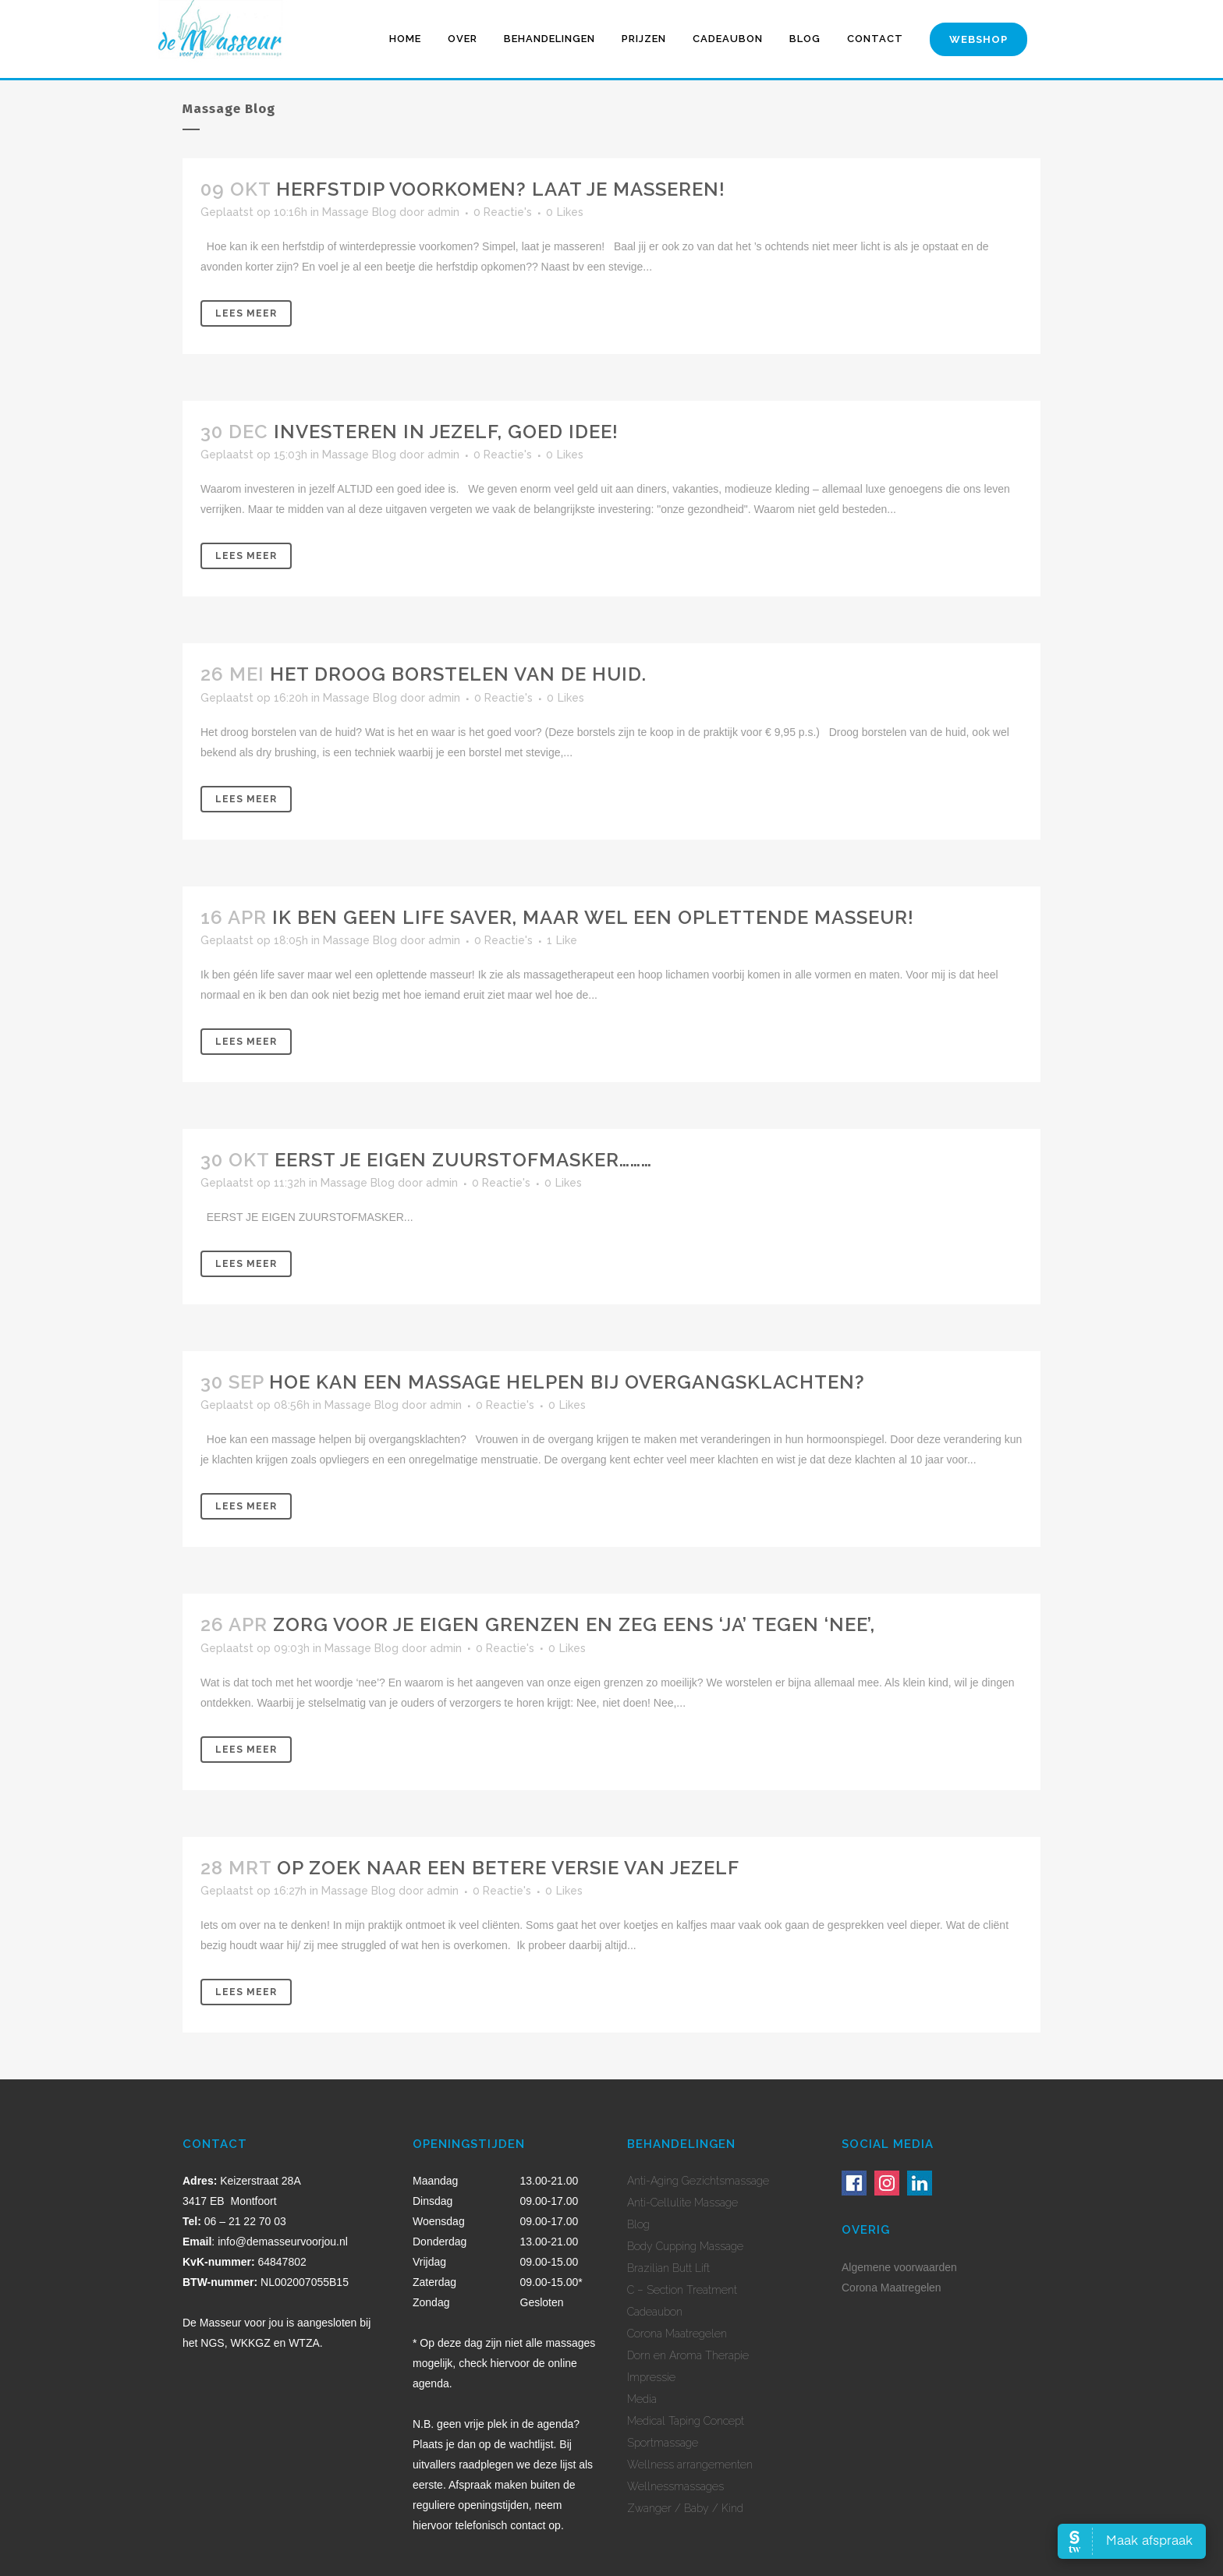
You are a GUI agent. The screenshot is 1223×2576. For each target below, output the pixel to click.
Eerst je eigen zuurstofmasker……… (463, 1159)
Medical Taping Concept (685, 2421)
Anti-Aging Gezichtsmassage (698, 2180)
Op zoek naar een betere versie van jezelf (508, 1867)
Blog (638, 2224)
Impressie (651, 2377)
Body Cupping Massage (685, 2246)
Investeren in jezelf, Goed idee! (446, 431)
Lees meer (246, 313)
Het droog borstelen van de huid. (458, 674)
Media (642, 2399)
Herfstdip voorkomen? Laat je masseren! (500, 189)
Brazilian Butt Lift (668, 2268)
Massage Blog (359, 212)
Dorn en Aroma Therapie (688, 2355)
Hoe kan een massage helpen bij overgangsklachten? (567, 1382)
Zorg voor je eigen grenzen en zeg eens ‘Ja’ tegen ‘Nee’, (574, 1624)
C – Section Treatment (682, 2290)
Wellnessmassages (675, 2486)
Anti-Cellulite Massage (682, 2202)
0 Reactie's (502, 212)
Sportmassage (662, 2442)
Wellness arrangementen (690, 2464)
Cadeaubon (654, 2311)
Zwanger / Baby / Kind (685, 2508)
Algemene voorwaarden (899, 2267)
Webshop (978, 39)
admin (443, 212)
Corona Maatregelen (677, 2333)
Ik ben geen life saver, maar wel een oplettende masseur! (593, 917)
